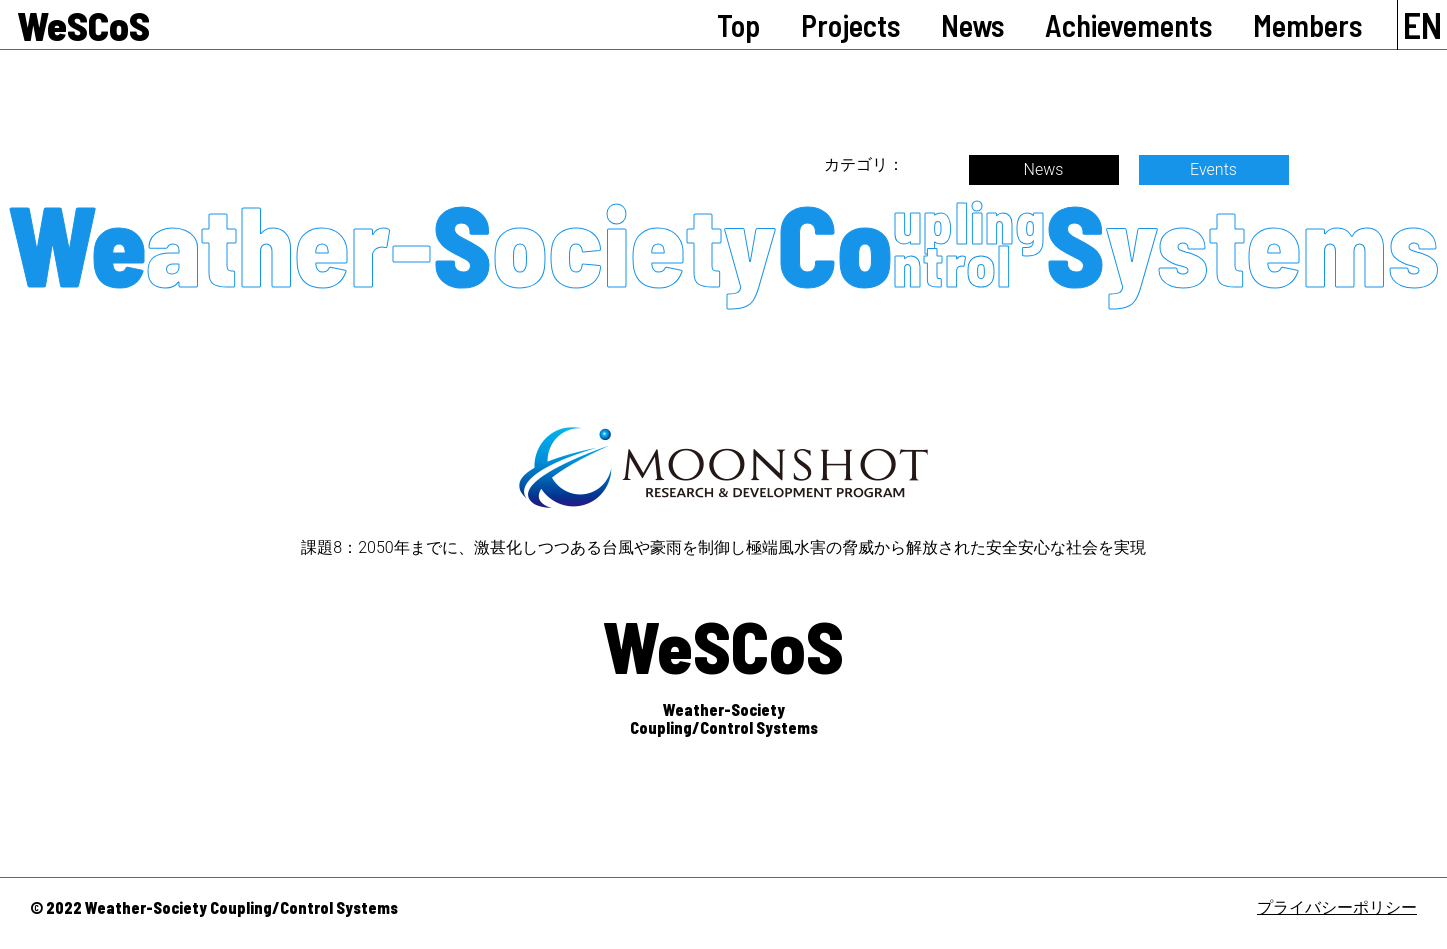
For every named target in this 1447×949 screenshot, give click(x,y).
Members (1307, 25)
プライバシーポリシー (1337, 907)
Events (1213, 169)
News (972, 25)
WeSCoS (83, 25)
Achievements (1128, 25)
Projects (850, 25)
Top (738, 25)
